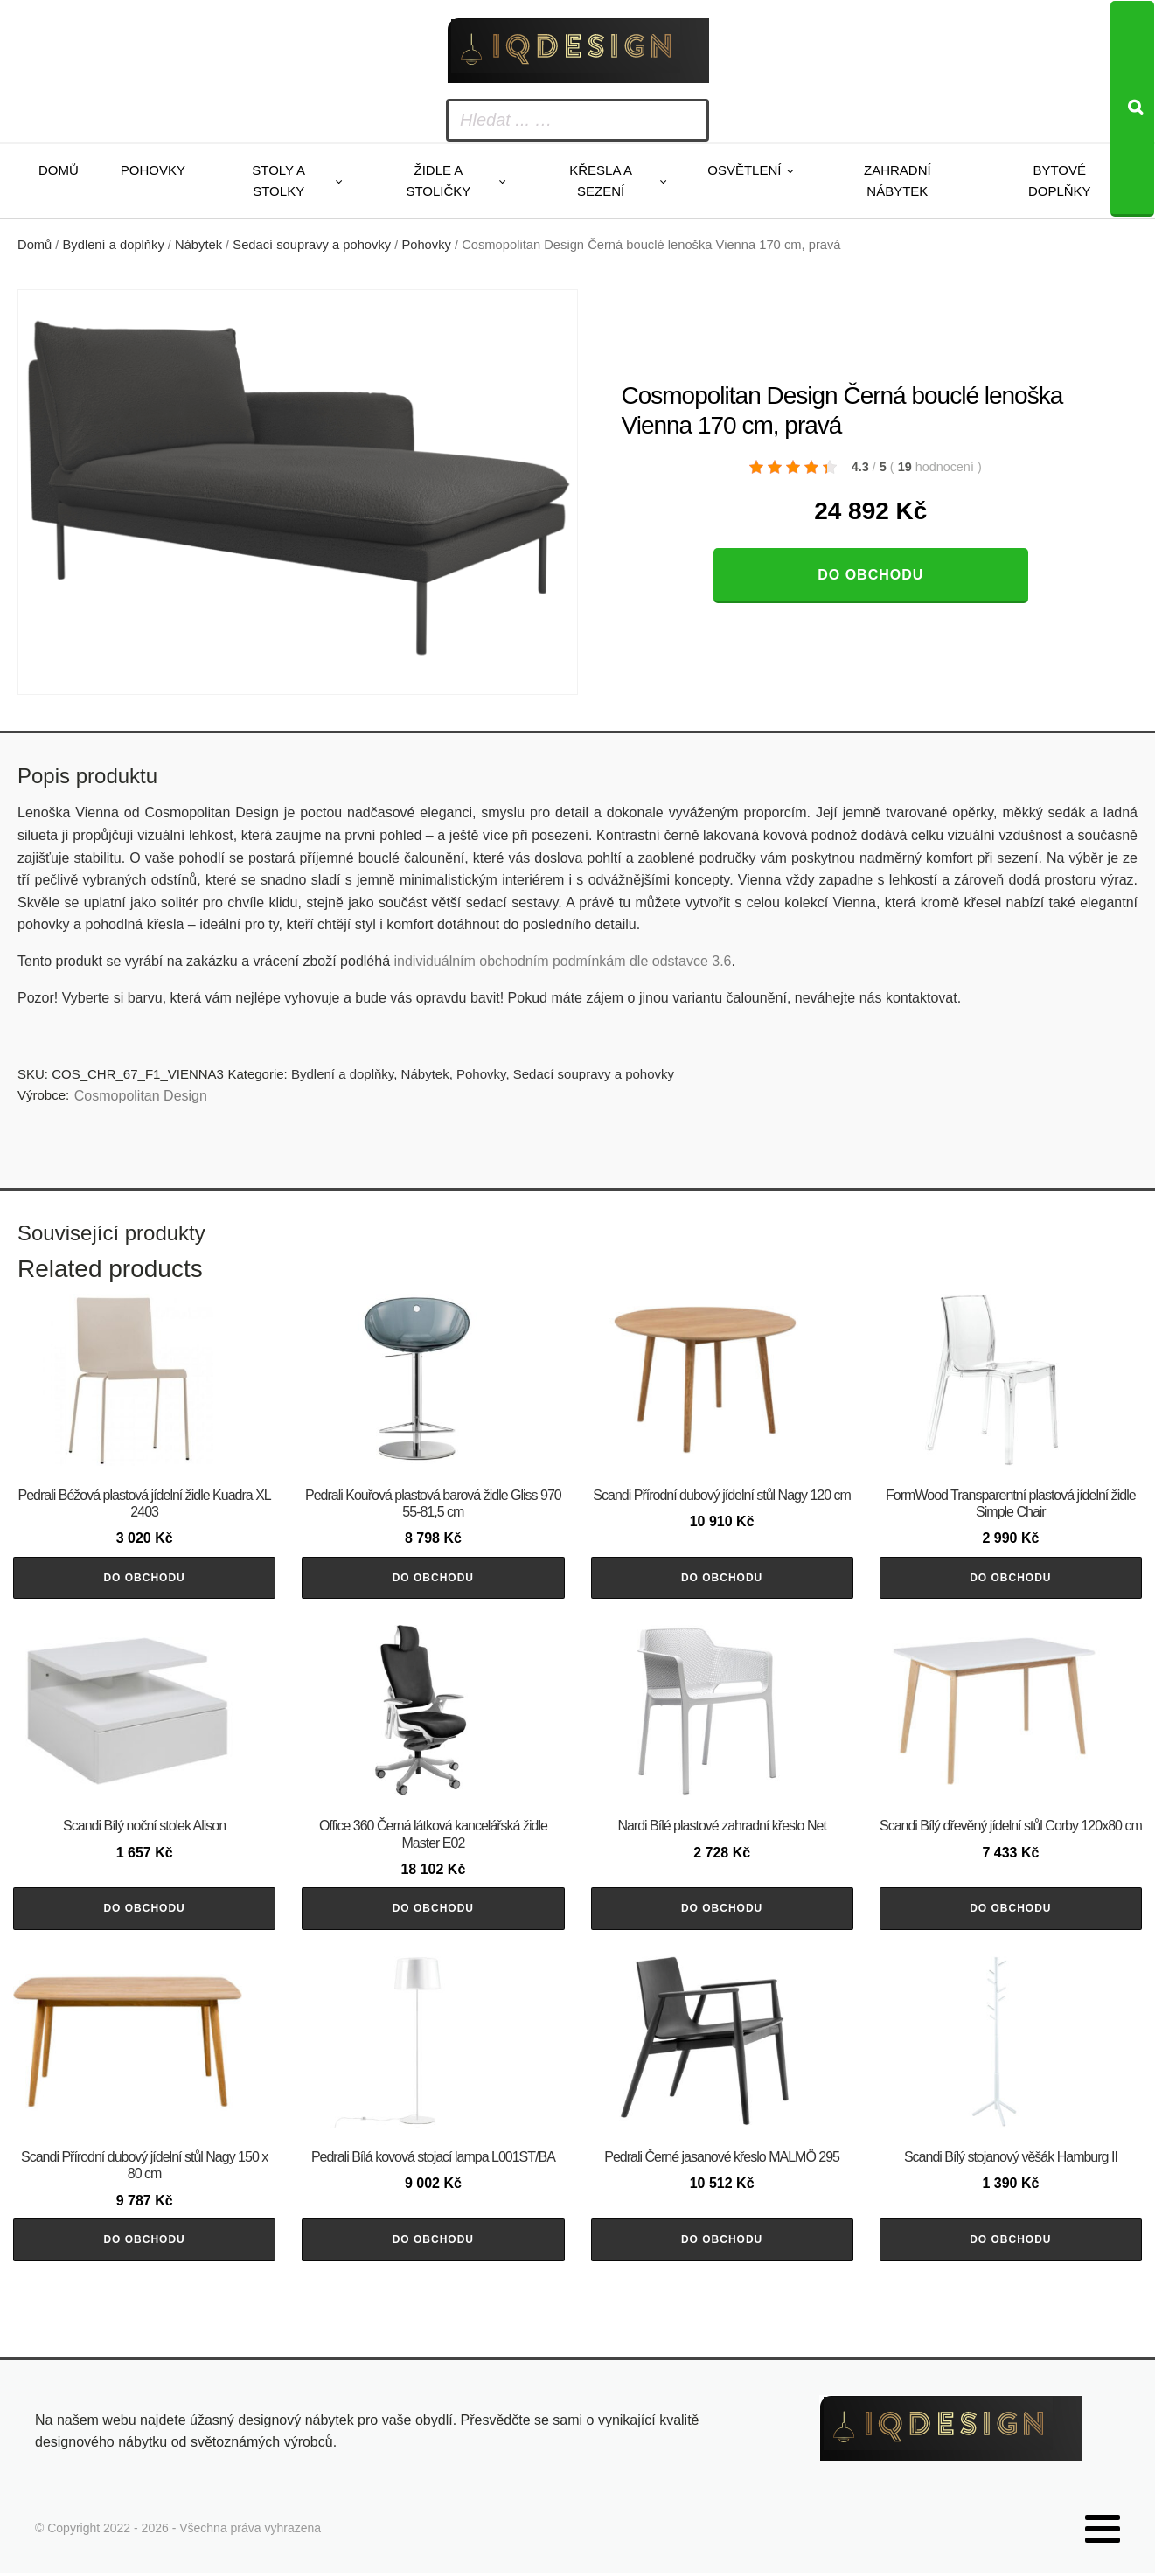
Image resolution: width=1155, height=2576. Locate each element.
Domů (58, 170)
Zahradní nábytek (897, 180)
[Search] (1132, 109)
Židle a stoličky (438, 180)
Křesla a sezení (600, 180)
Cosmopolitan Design (140, 1095)
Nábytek (198, 245)
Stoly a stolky (278, 180)
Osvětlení (744, 170)
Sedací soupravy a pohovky (312, 245)
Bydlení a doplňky (113, 245)
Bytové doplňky (1059, 180)
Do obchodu (870, 574)
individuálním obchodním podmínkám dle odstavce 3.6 (562, 961)
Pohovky (153, 170)
